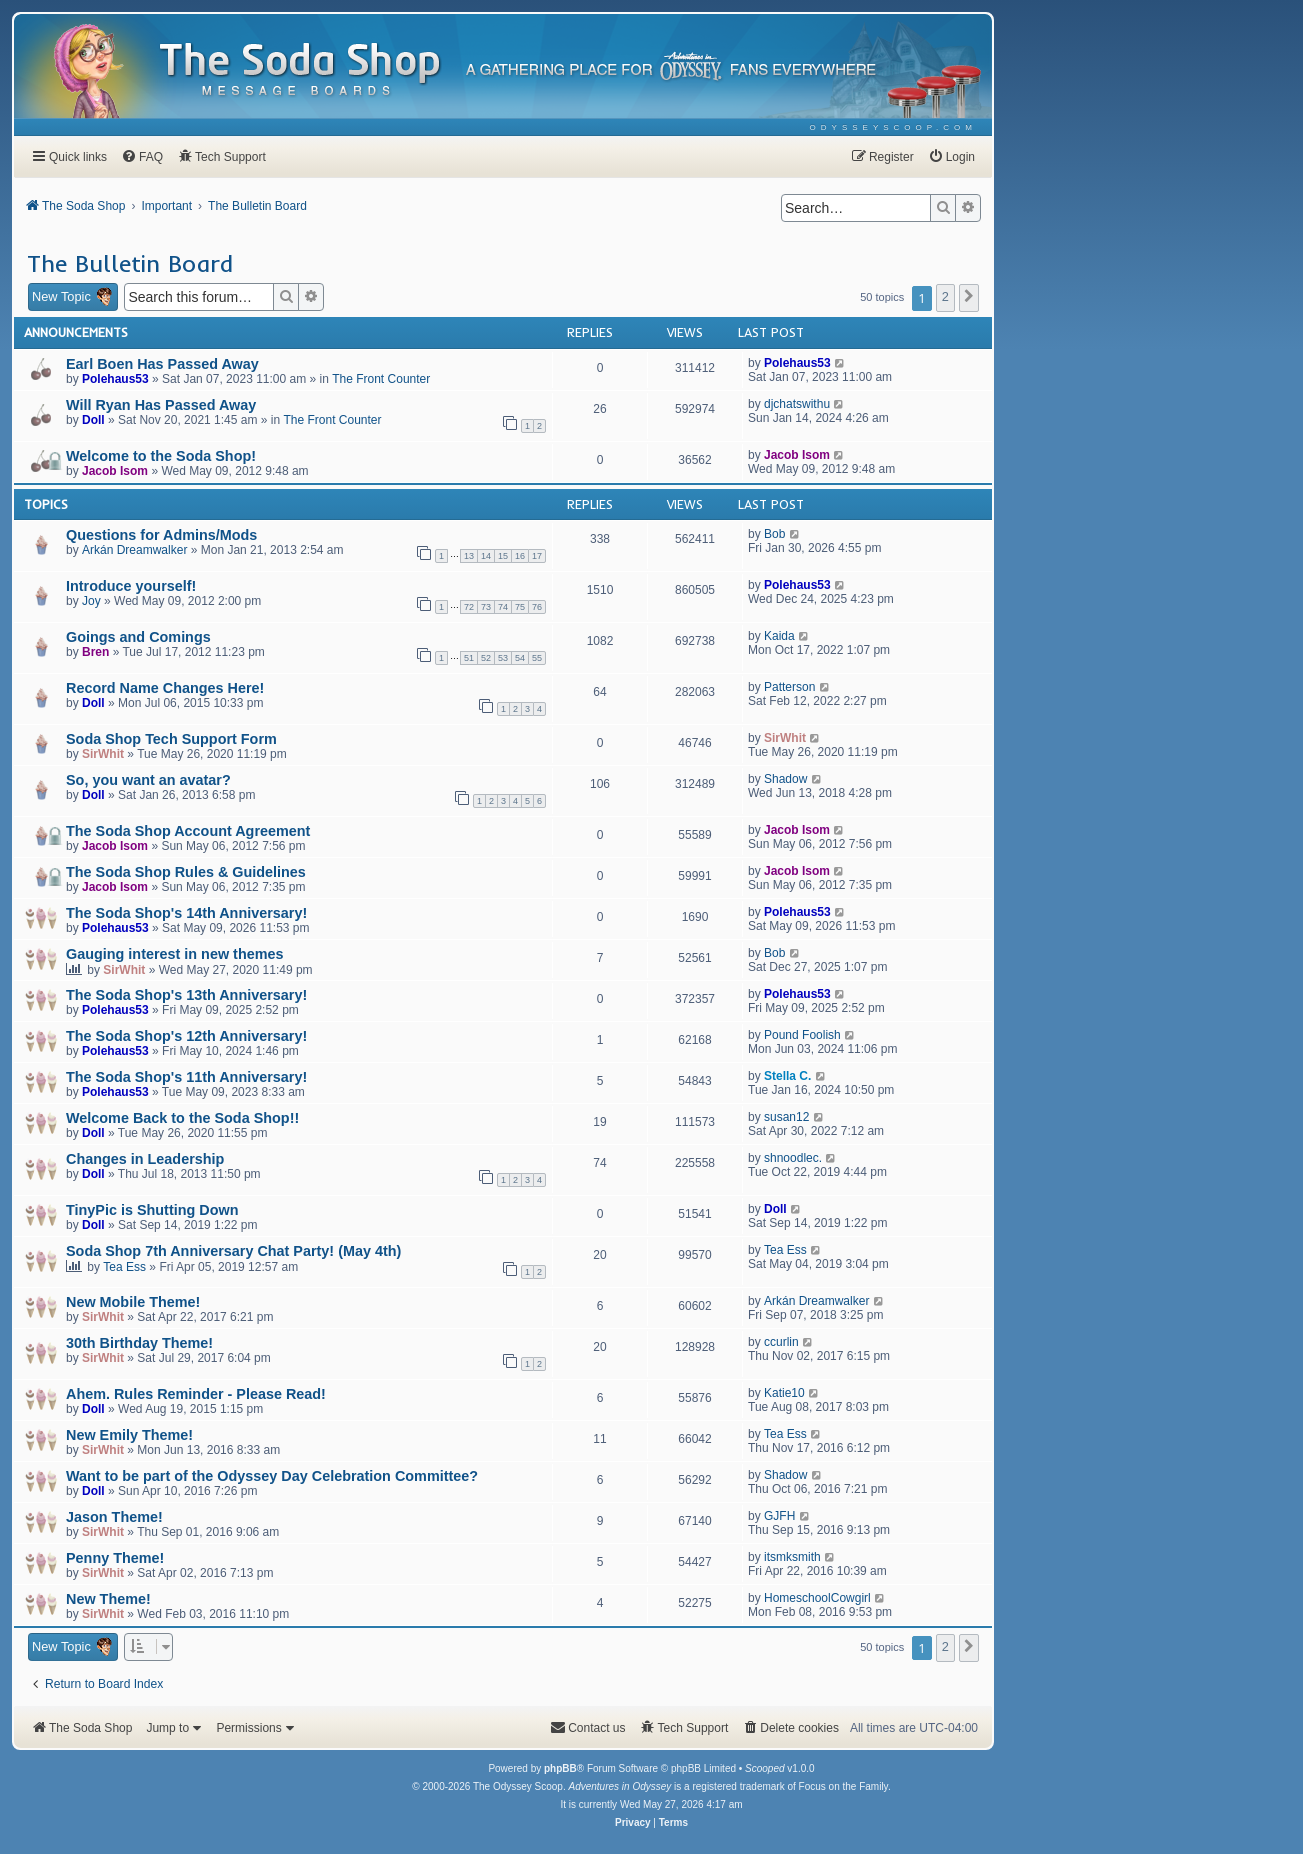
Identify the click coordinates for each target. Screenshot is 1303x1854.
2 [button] (945, 296)
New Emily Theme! (129, 1435)
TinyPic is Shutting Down (152, 1210)
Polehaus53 (115, 379)
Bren (95, 652)
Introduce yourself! (131, 586)
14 (486, 556)
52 (486, 658)
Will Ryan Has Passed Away (161, 405)
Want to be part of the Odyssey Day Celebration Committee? (272, 1476)
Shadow (785, 779)
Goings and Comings (138, 637)
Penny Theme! (115, 1558)
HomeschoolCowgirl (817, 1598)
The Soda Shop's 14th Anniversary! (186, 913)
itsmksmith (792, 1557)
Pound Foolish (802, 1035)
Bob (774, 534)
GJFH (779, 1516)
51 (469, 658)
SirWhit (103, 754)
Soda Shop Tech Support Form (171, 739)
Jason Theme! (114, 1517)
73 (486, 607)
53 (503, 658)
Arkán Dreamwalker (134, 550)
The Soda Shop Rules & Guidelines (186, 872)
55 (537, 658)
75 (520, 607)
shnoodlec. (793, 1158)
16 (520, 556)
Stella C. (787, 1076)
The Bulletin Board (130, 263)
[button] (969, 298)
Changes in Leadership (145, 1159)
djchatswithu (797, 404)
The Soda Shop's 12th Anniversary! (186, 1036)
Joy (91, 601)
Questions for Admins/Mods (161, 535)
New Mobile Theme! (133, 1302)
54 (520, 658)
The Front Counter (381, 379)
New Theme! (108, 1599)
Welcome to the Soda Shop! (161, 456)
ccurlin (781, 1342)
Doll (93, 420)
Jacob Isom (115, 471)
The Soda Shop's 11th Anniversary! (186, 1077)
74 (503, 607)
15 (503, 556)
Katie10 (784, 1393)
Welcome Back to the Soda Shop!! (182, 1118)
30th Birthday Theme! (139, 1343)
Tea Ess (124, 1267)
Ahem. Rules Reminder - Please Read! (196, 1394)
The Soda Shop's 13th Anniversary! (186, 995)
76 (537, 607)
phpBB (560, 1768)
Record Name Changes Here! (165, 688)
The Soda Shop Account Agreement (188, 831)
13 (469, 556)
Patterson (789, 687)
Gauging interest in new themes (175, 954)
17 (537, 556)
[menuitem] (893, 127)
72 (469, 607)
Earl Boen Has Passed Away (162, 364)
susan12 (786, 1117)
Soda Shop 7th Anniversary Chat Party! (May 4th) (233, 1251)
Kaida (779, 636)
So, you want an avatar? (148, 780)
